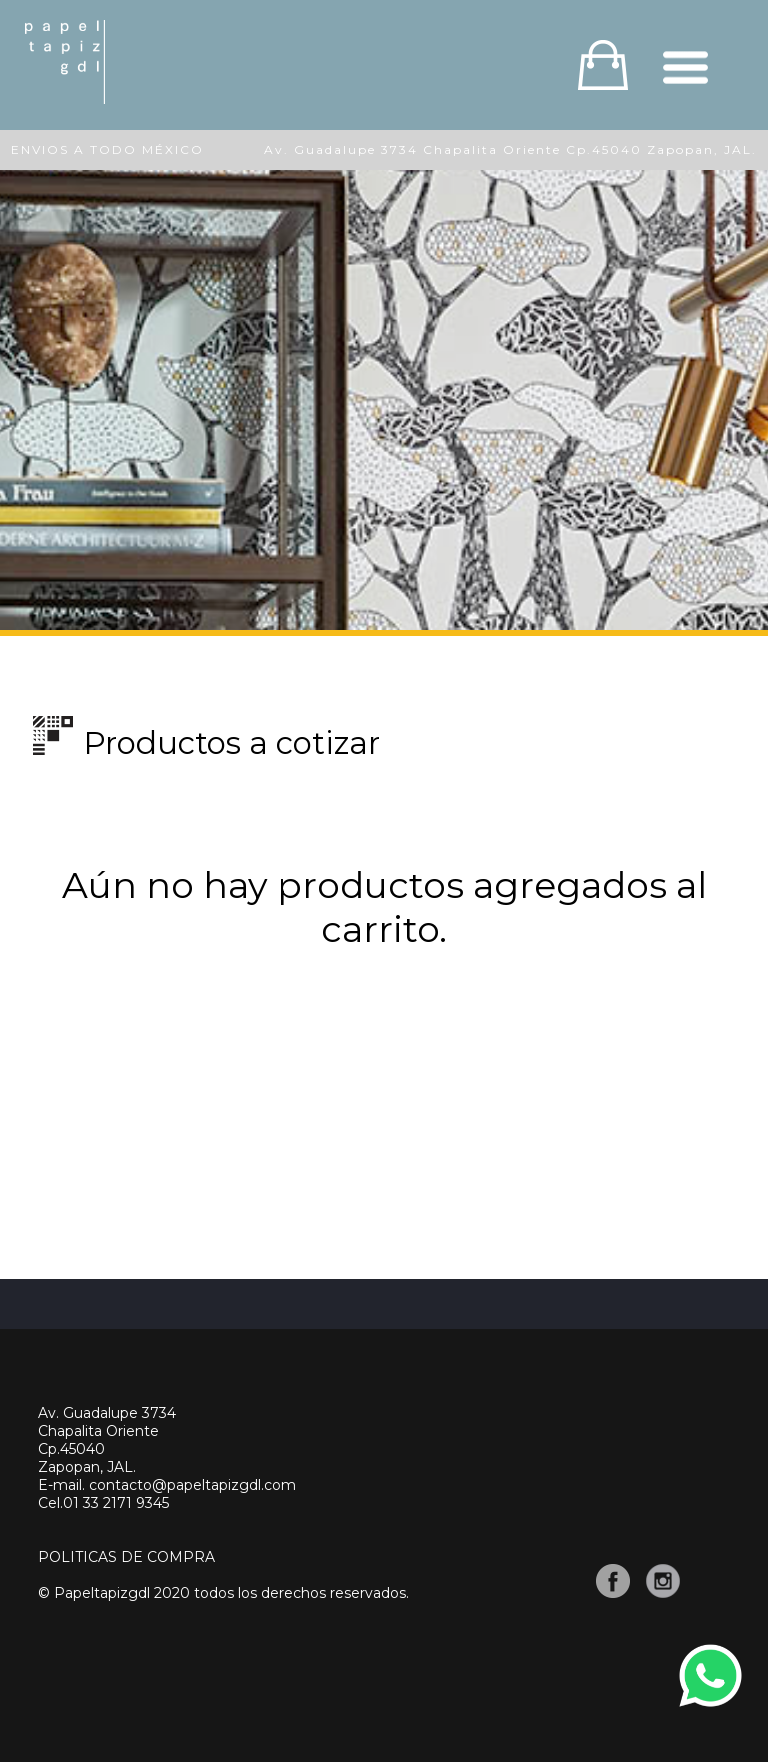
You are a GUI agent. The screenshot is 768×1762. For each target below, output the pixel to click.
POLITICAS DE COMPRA (126, 1557)
